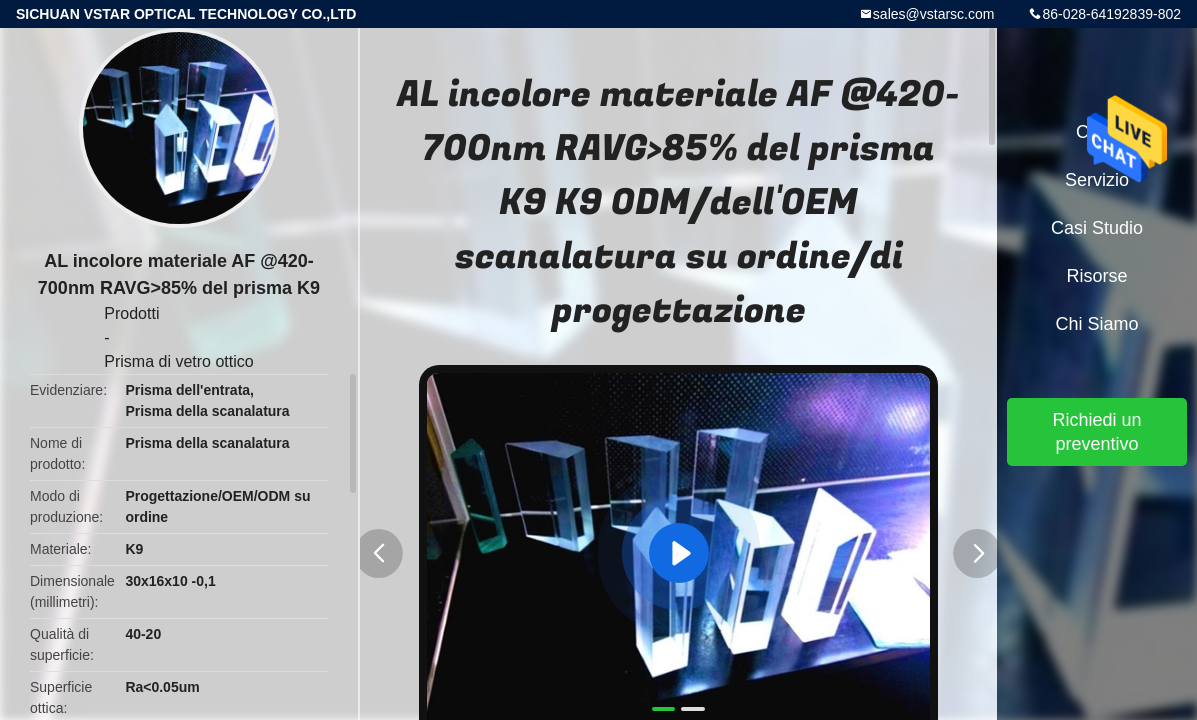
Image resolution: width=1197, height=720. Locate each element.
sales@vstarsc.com (934, 14)
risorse (1096, 276)
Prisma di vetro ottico (178, 361)
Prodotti (131, 313)
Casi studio (1097, 228)
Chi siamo (1096, 324)
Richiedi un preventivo (1096, 432)
